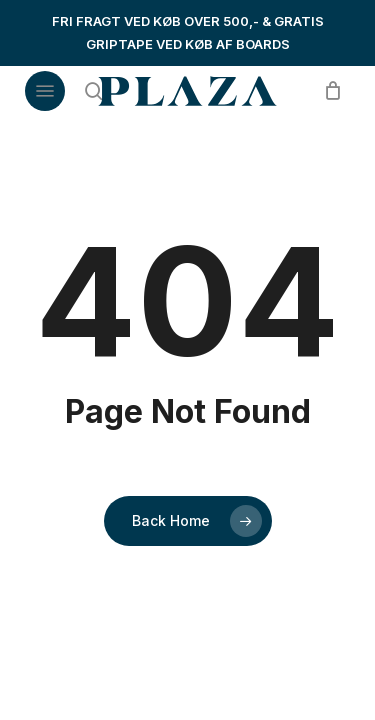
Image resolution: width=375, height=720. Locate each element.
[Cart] (327, 91)
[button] (45, 91)
